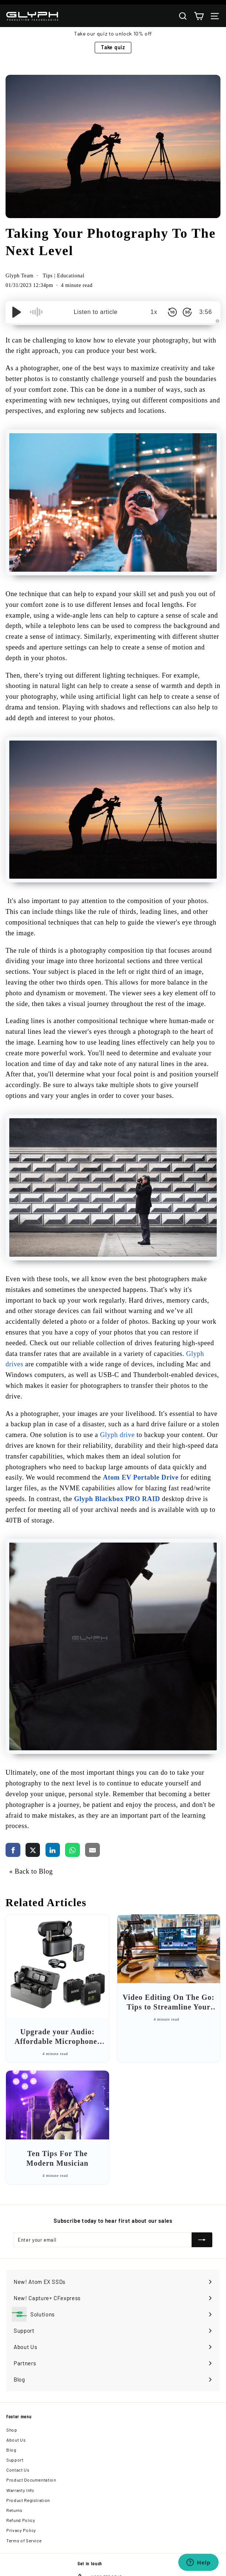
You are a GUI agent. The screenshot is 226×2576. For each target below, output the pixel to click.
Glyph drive (117, 1435)
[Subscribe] (202, 2239)
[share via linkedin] (52, 1849)
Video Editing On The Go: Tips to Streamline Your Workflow (169, 2007)
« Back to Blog (31, 1871)
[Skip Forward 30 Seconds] (187, 312)
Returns (14, 2510)
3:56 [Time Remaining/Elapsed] (205, 312)
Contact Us (18, 2469)
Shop (11, 2429)
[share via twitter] (33, 1849)
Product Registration (28, 2500)
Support (15, 2459)
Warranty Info (20, 2490)
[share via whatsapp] (72, 1849)
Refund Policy (20, 2520)
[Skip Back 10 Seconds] (172, 312)
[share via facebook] (13, 1849)
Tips (48, 275)
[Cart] (199, 16)
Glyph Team (20, 275)
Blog (11, 2449)
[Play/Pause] (16, 312)
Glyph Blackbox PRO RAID (117, 1499)
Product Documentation (31, 2479)
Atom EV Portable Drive (140, 1477)
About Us (16, 2439)
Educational (70, 275)
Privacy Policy (21, 2530)
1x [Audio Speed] (154, 312)
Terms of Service (23, 2540)
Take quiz (113, 47)
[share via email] (92, 1849)
